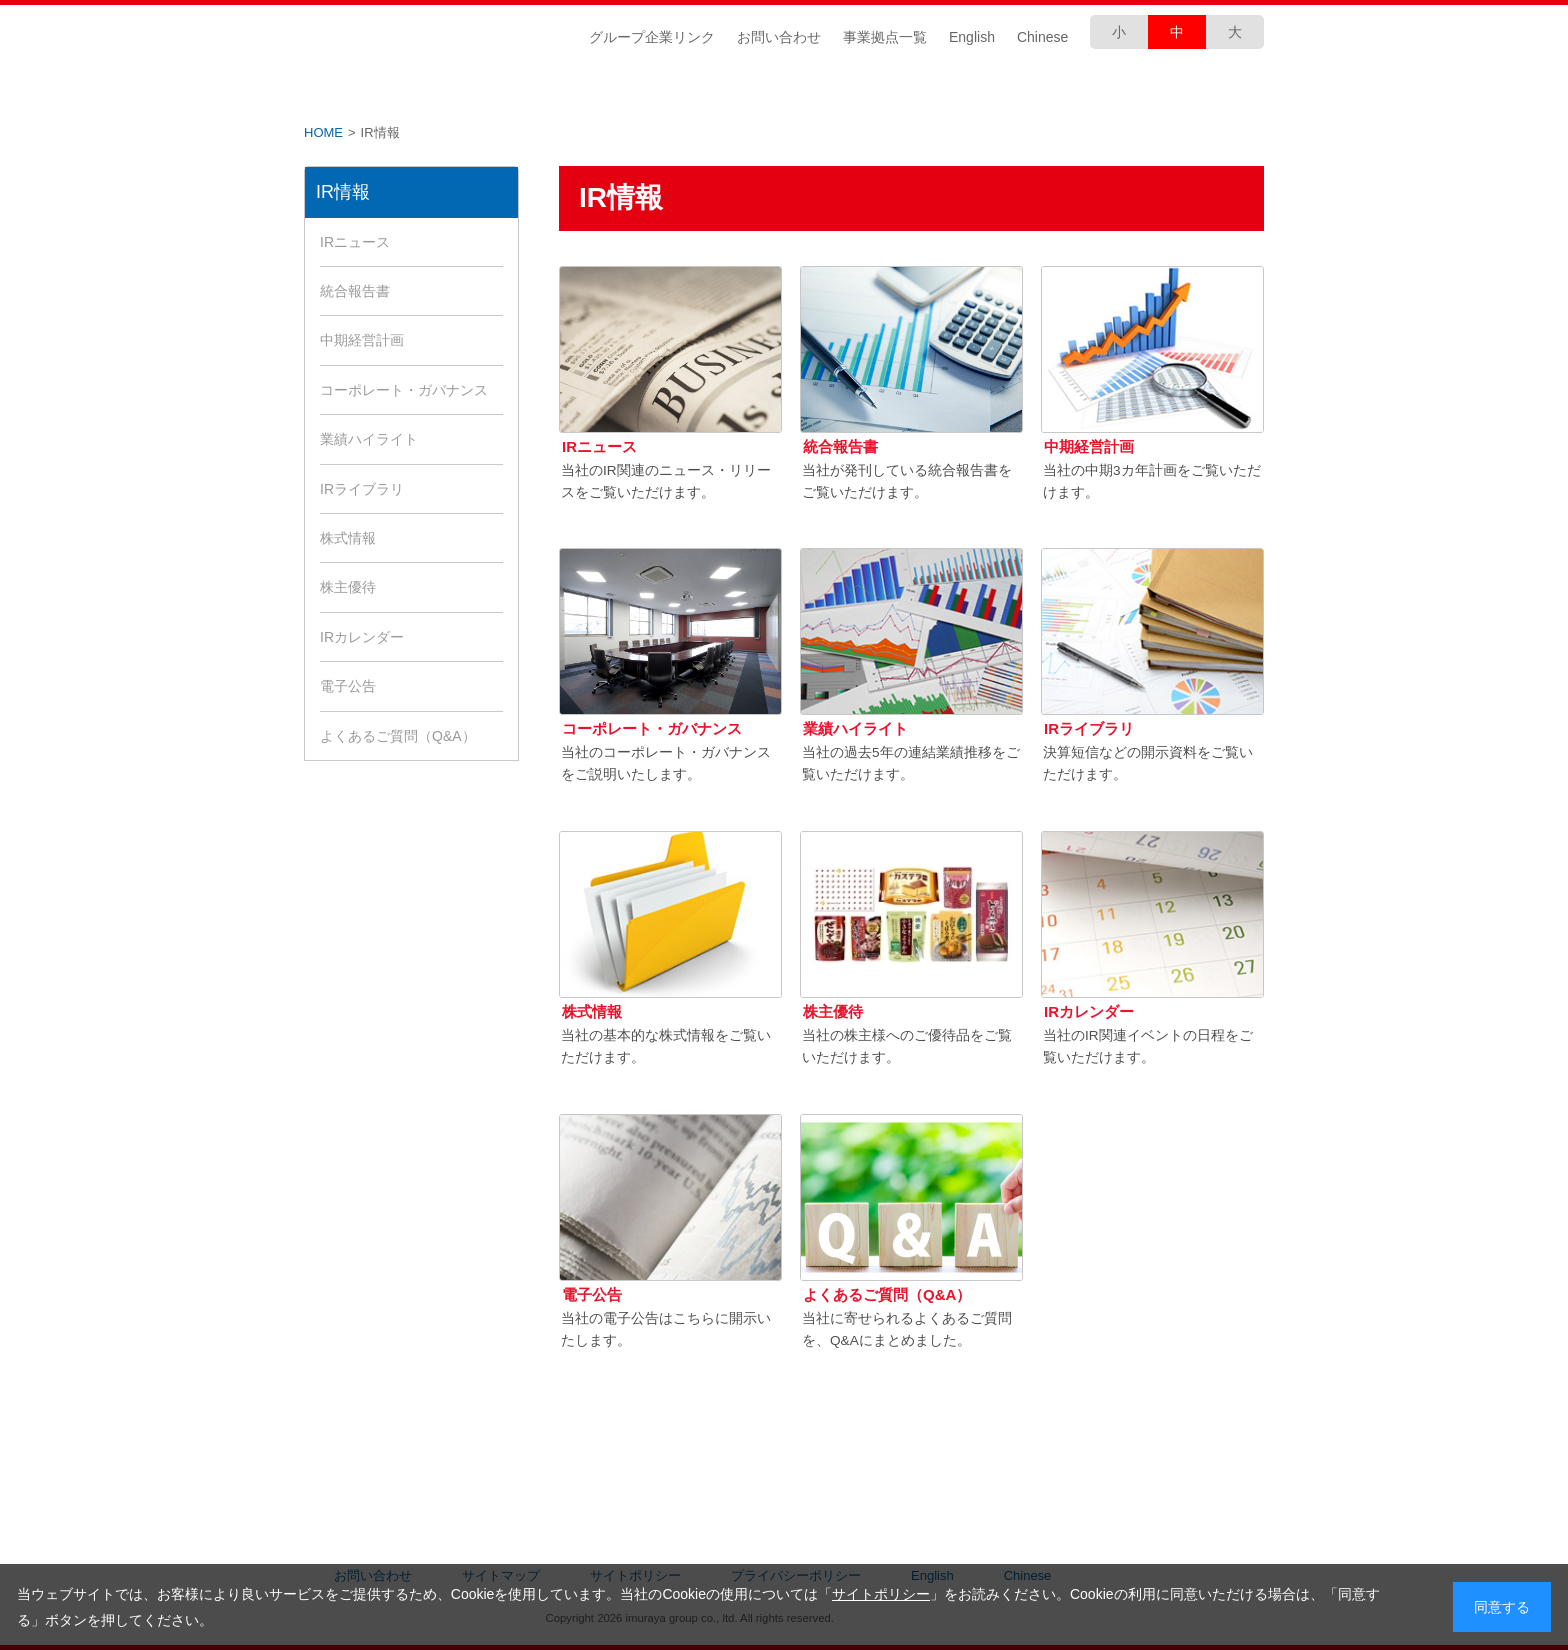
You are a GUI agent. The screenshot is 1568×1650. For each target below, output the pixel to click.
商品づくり (864, 91)
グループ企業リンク (652, 37)
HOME (323, 132)
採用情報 (1184, 91)
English (972, 37)
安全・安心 (1024, 91)
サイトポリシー (881, 1594)
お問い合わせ (779, 37)
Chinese (1042, 37)
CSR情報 (704, 91)
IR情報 (544, 91)
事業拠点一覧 (885, 37)
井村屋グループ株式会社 (431, 36)
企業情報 (384, 91)
